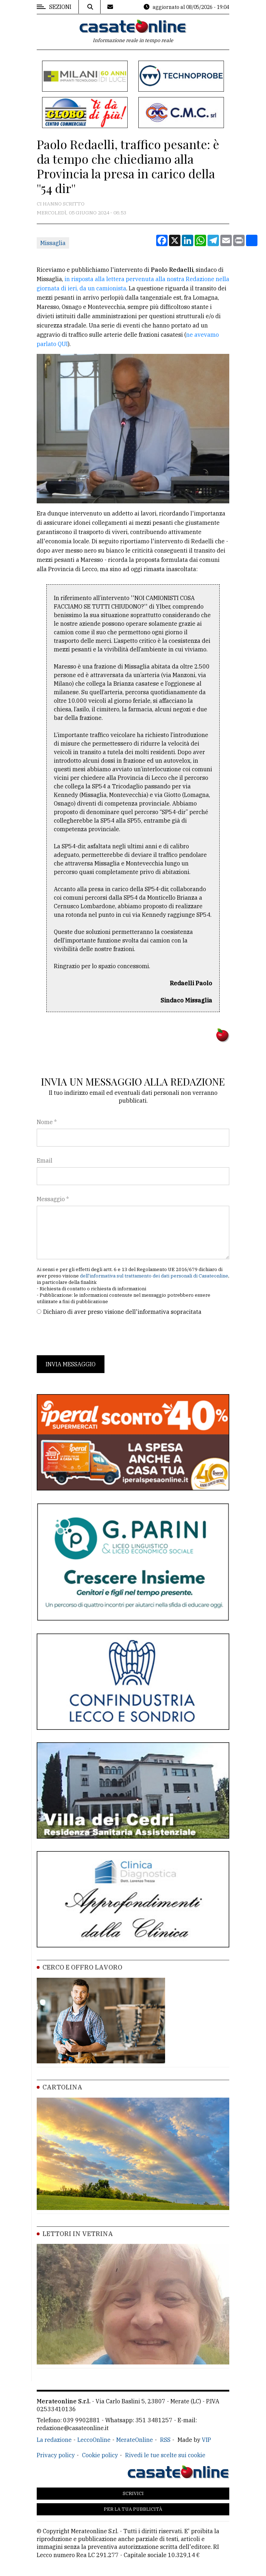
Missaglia (53, 243)
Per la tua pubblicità (133, 2509)
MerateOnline (134, 2439)
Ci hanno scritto (61, 203)
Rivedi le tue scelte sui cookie (165, 2455)
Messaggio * (53, 1199)
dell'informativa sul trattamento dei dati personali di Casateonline (154, 1276)
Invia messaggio (71, 1364)
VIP (206, 2439)
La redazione (54, 2439)
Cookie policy (100, 2455)
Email (44, 1160)
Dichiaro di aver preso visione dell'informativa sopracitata (122, 1311)
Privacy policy (56, 2455)
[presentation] (91, 1336)
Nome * (47, 1122)
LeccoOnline (94, 2439)
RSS (165, 2439)
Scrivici (133, 2493)
